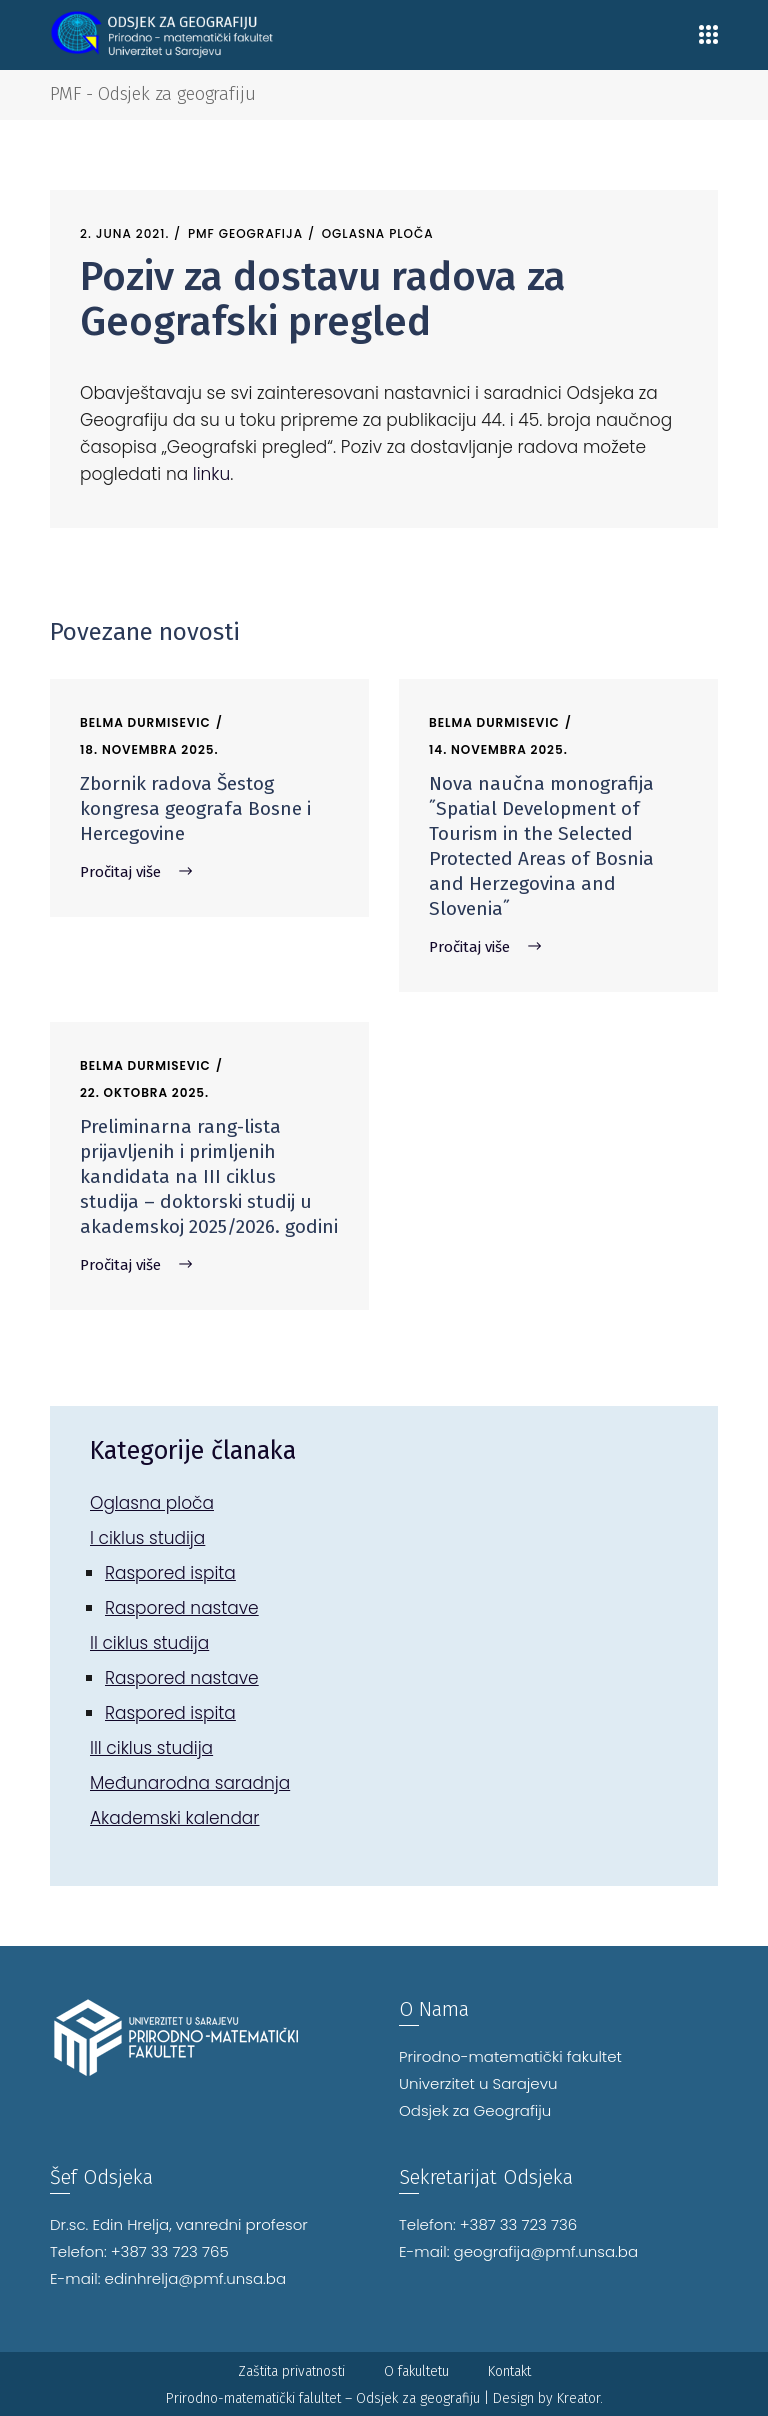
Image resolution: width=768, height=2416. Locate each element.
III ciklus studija (151, 1748)
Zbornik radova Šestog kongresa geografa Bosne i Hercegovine (195, 808)
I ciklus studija (147, 1538)
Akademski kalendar (175, 1818)
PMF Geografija (245, 233)
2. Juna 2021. (124, 233)
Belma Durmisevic (145, 722)
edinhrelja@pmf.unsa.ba (196, 2278)
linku (211, 474)
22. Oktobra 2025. (144, 1092)
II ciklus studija (149, 1643)
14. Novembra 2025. (498, 749)
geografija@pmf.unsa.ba (546, 2251)
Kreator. (580, 2398)
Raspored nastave (182, 1608)
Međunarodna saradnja (190, 1783)
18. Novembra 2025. (149, 749)
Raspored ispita (170, 1573)
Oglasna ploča (378, 233)
